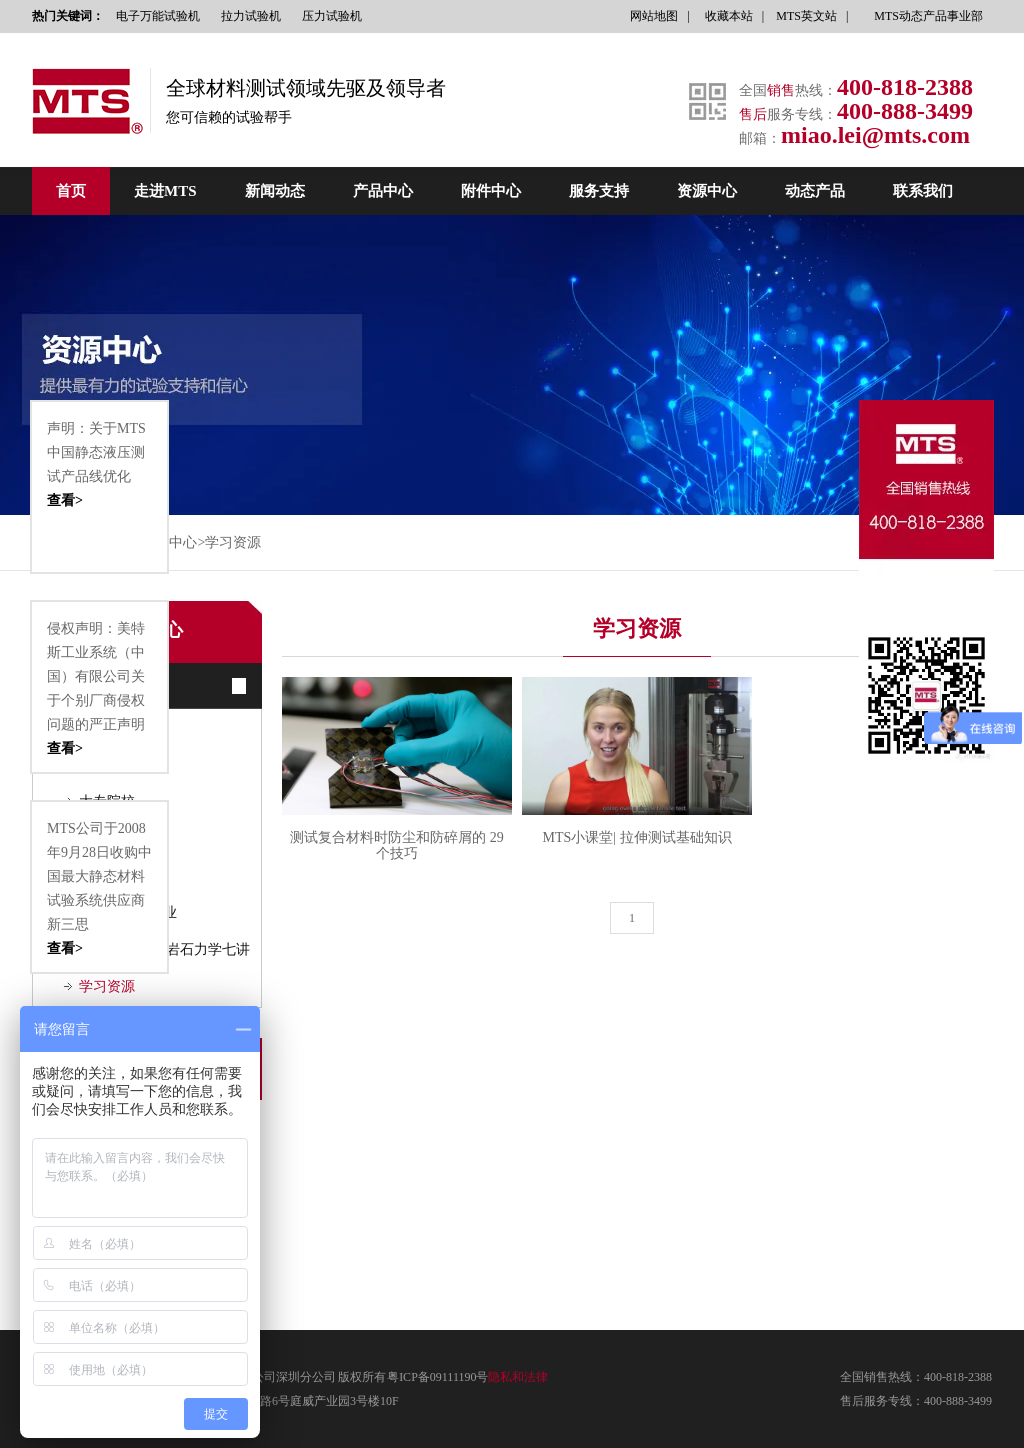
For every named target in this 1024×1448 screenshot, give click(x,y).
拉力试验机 (251, 16)
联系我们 (923, 191)
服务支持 (599, 191)
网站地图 (654, 16)
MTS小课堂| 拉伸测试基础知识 (636, 837)
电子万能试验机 (158, 16)
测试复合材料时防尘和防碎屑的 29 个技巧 (397, 845)
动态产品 (815, 191)
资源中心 (707, 191)
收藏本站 (729, 16)
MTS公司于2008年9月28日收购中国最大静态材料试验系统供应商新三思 (99, 891)
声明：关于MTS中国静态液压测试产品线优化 (99, 467)
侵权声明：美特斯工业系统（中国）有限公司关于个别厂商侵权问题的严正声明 (99, 691)
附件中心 (491, 191)
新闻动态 (275, 191)
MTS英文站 (806, 16)
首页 (71, 191)
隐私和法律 (518, 1377)
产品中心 (383, 191)
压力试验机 (332, 16)
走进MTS (165, 191)
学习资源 (233, 542)
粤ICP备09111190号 (437, 1377)
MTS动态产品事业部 (928, 16)
